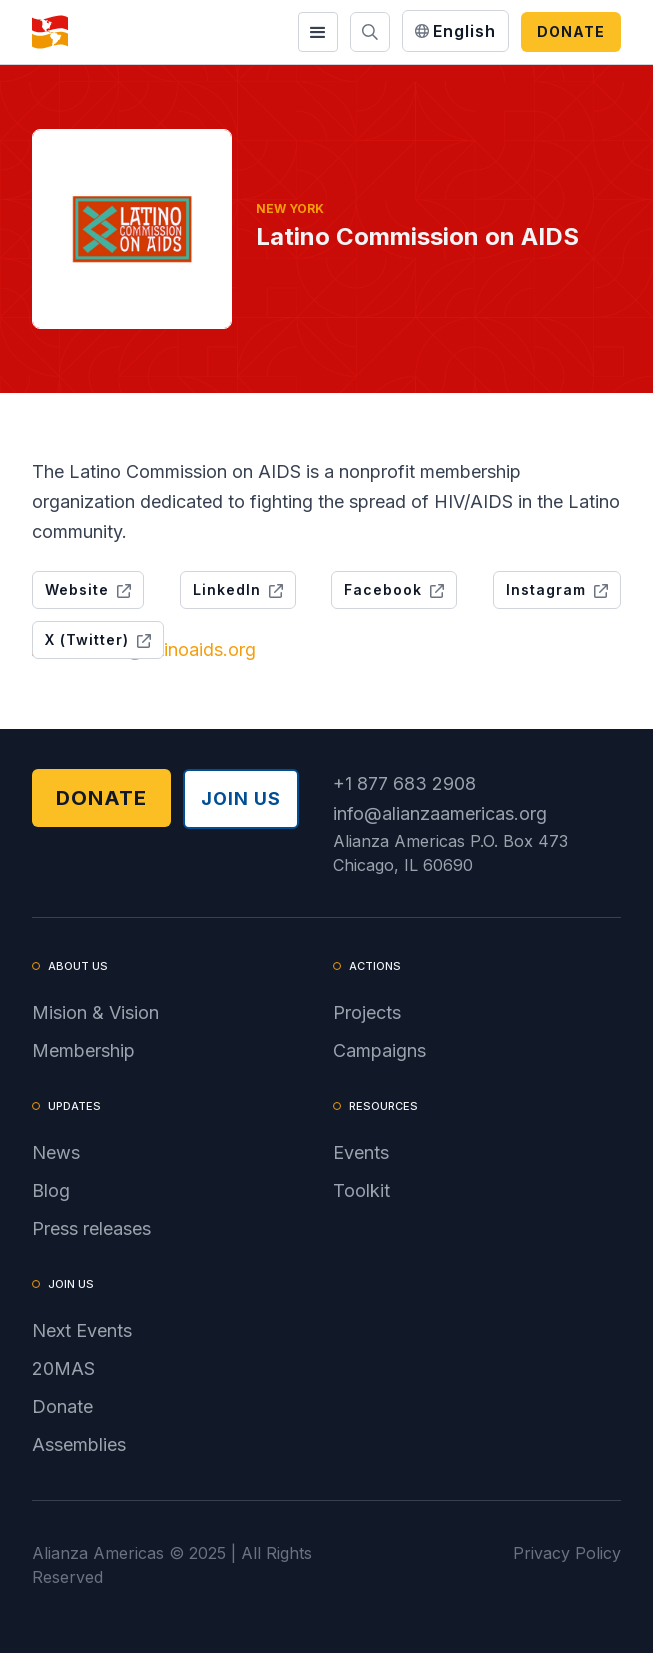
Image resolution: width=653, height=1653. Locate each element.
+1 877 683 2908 (404, 783)
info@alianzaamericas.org (440, 813)
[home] (50, 32)
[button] (318, 32)
